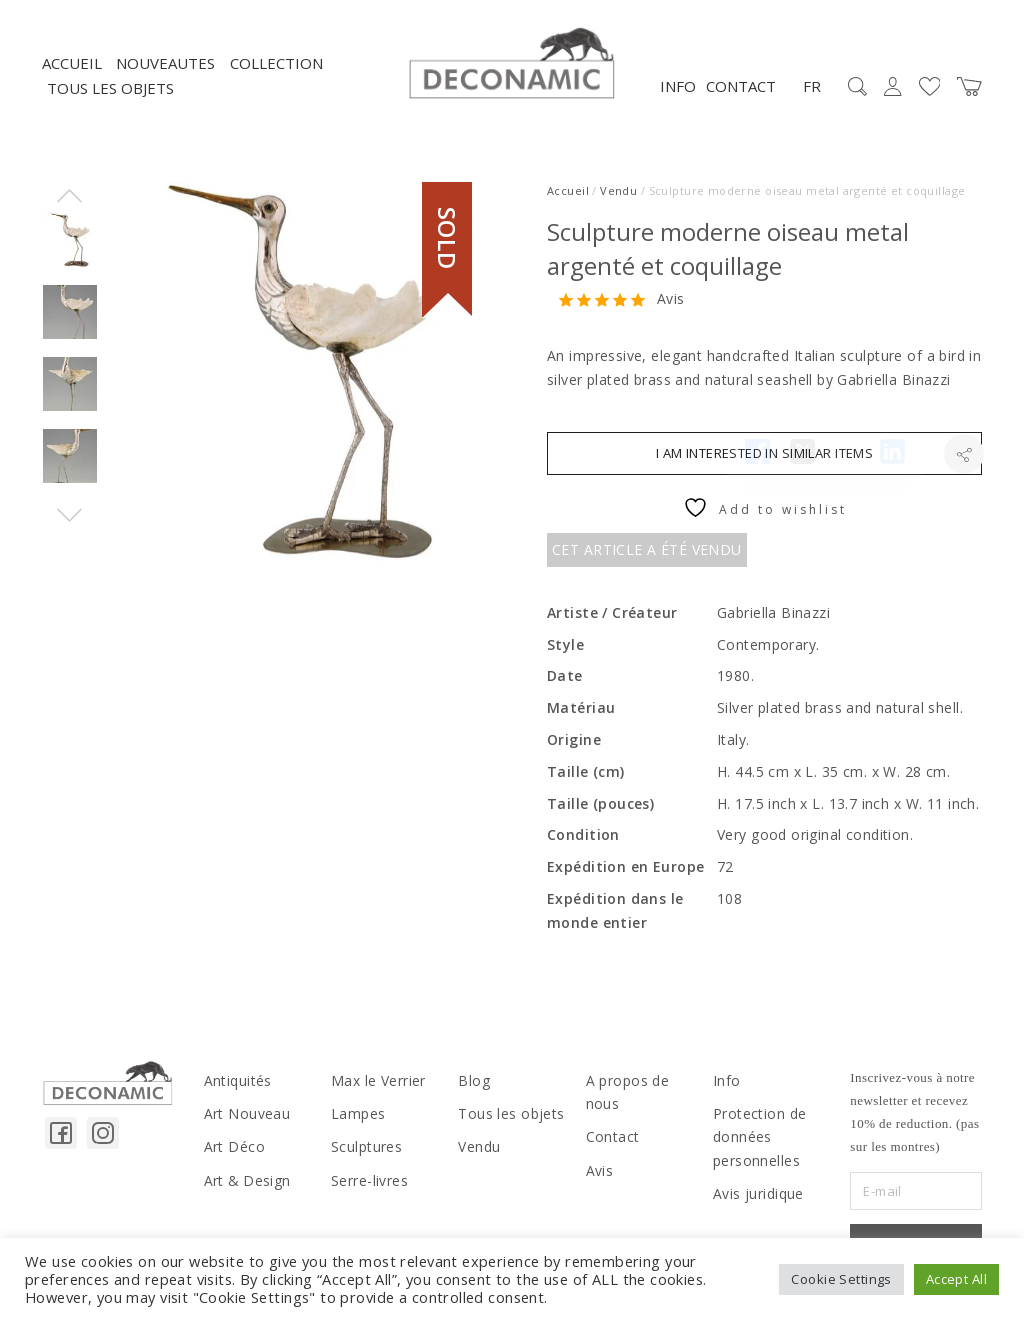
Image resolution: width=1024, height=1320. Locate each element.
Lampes (356, 1120)
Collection (276, 71)
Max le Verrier (376, 1088)
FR (812, 94)
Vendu (618, 198)
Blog (472, 1088)
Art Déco (231, 1152)
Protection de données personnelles (756, 1142)
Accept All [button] (956, 1279)
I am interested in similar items (764, 461)
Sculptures (365, 1152)
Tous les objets (110, 97)
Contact (741, 94)
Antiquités (236, 1088)
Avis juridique (757, 1196)
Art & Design (243, 1184)
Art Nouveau (244, 1120)
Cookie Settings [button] (841, 1279)
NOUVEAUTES (165, 71)
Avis (671, 307)
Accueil (72, 71)
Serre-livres (369, 1184)
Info (678, 94)
